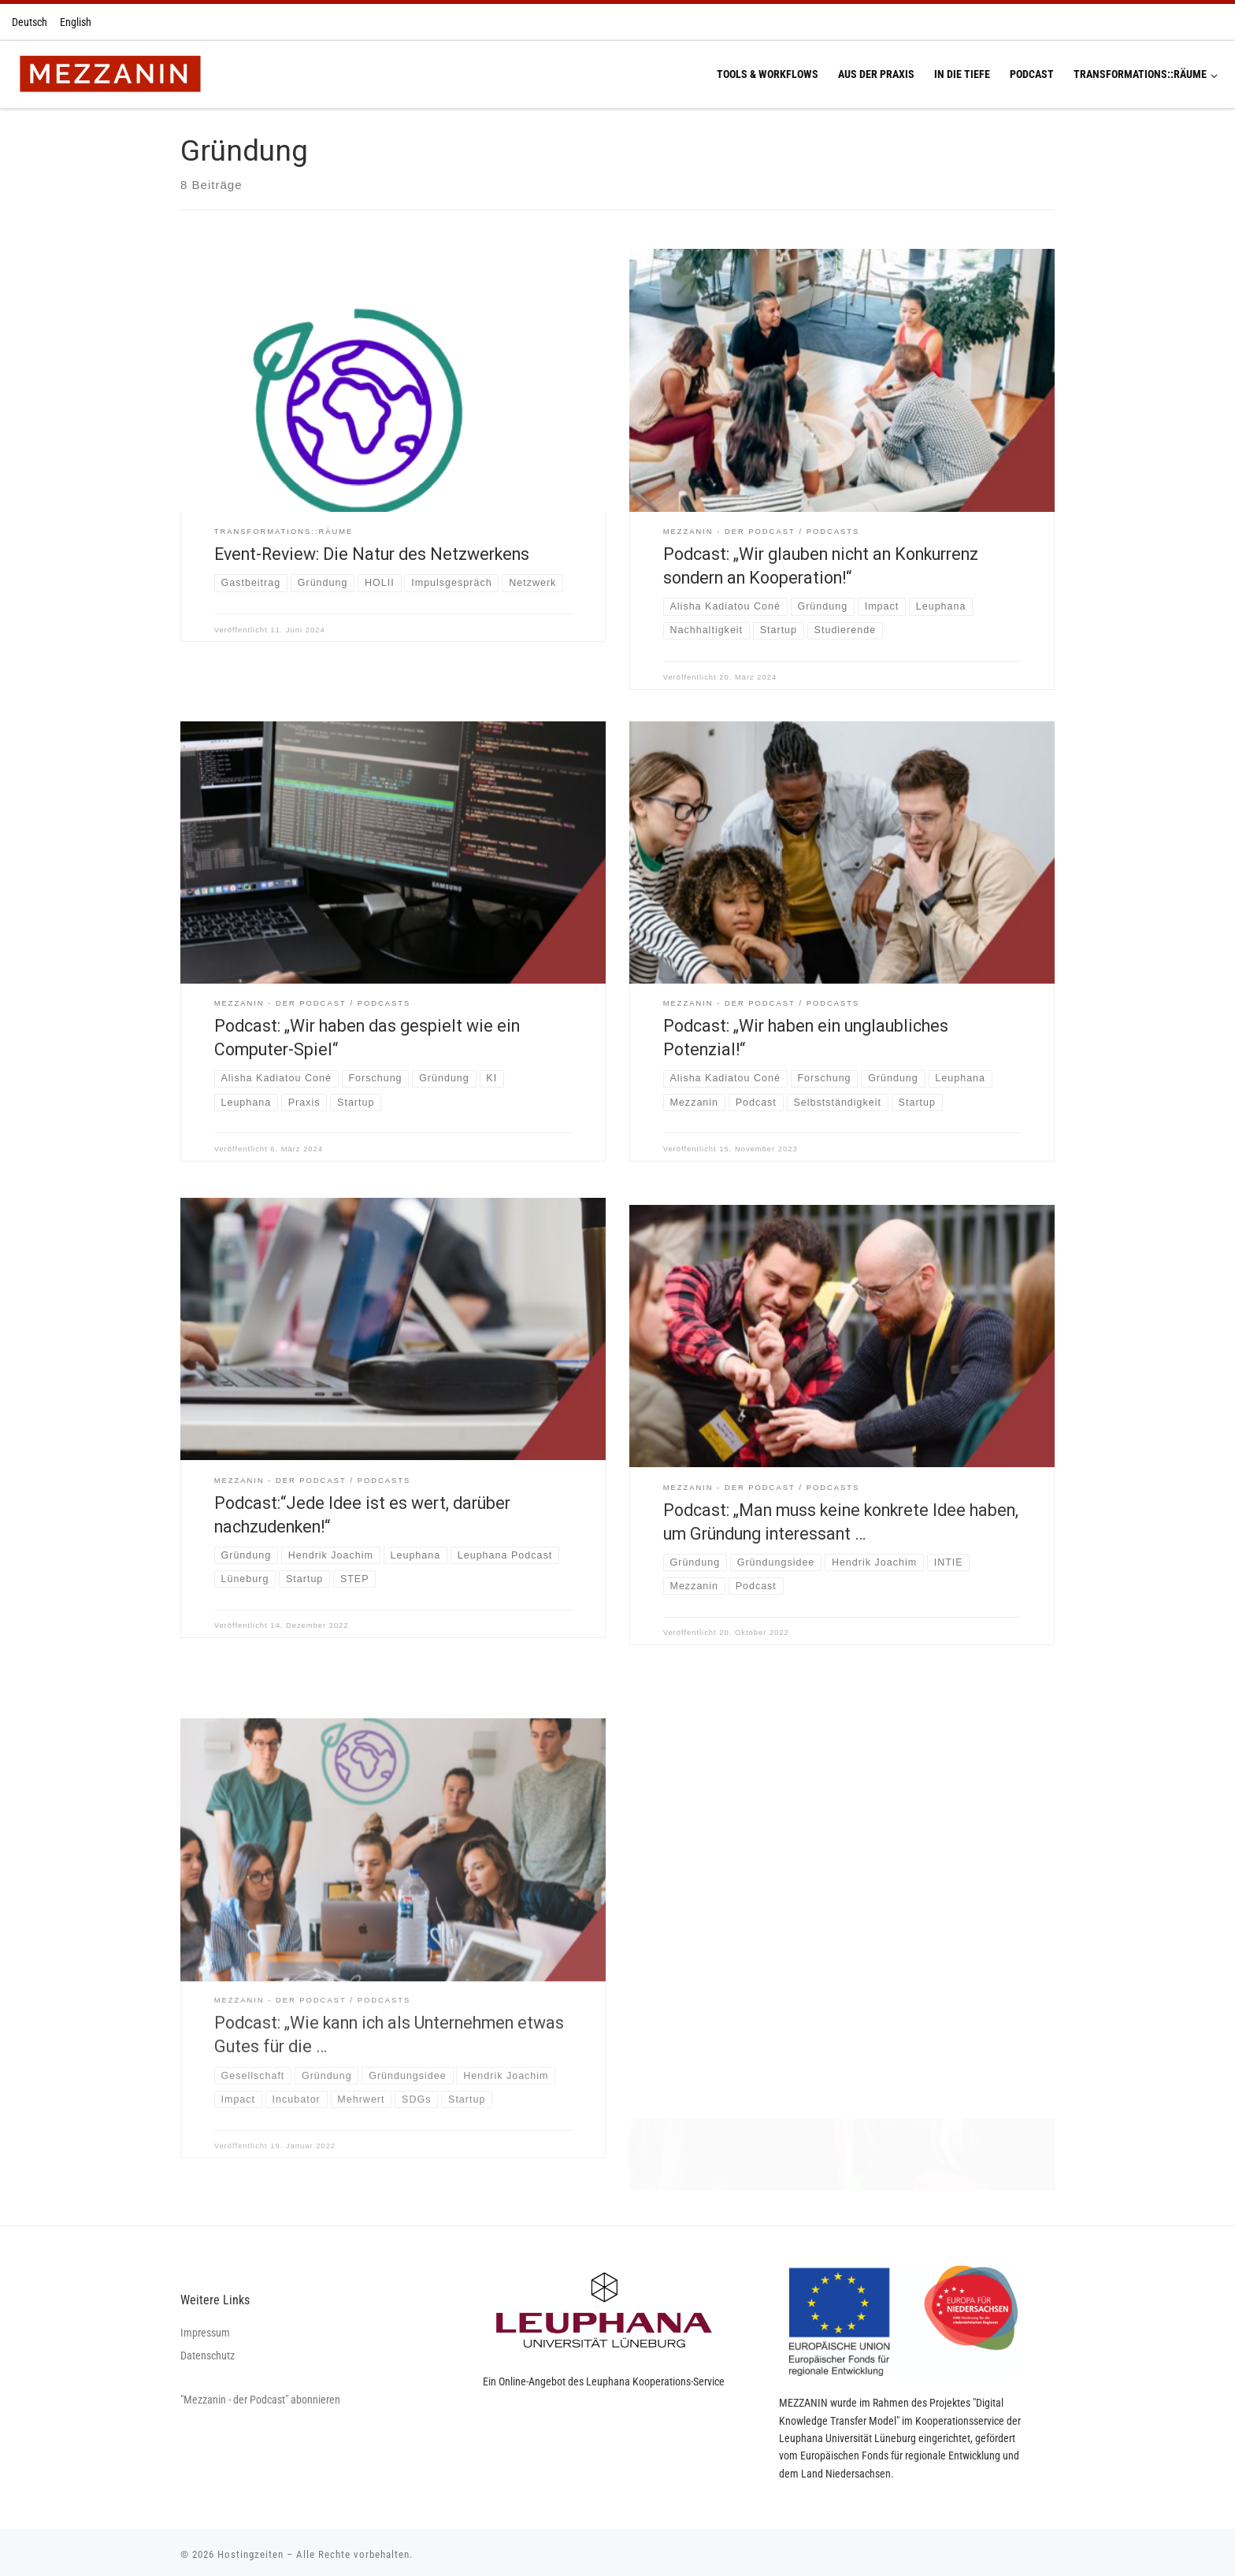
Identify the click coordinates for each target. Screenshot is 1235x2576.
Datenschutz (207, 2350)
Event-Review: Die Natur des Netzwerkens (371, 554)
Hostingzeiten (250, 2549)
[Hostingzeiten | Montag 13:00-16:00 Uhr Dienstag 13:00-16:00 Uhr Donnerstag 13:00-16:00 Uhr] (110, 72)
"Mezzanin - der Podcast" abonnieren (260, 2394)
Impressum (205, 2327)
